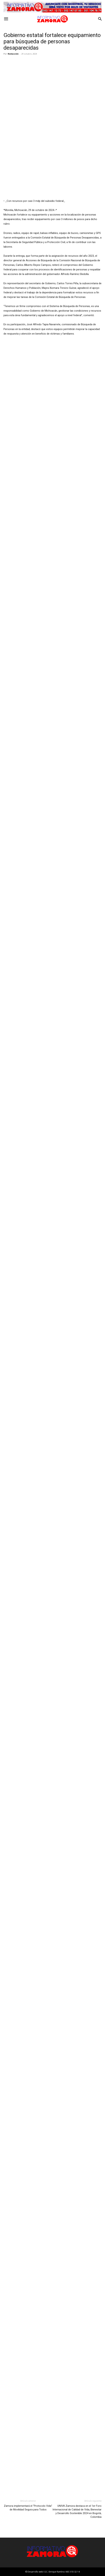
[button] (6, 19)
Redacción (13, 53)
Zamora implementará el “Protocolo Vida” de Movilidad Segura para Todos (28, 2507)
